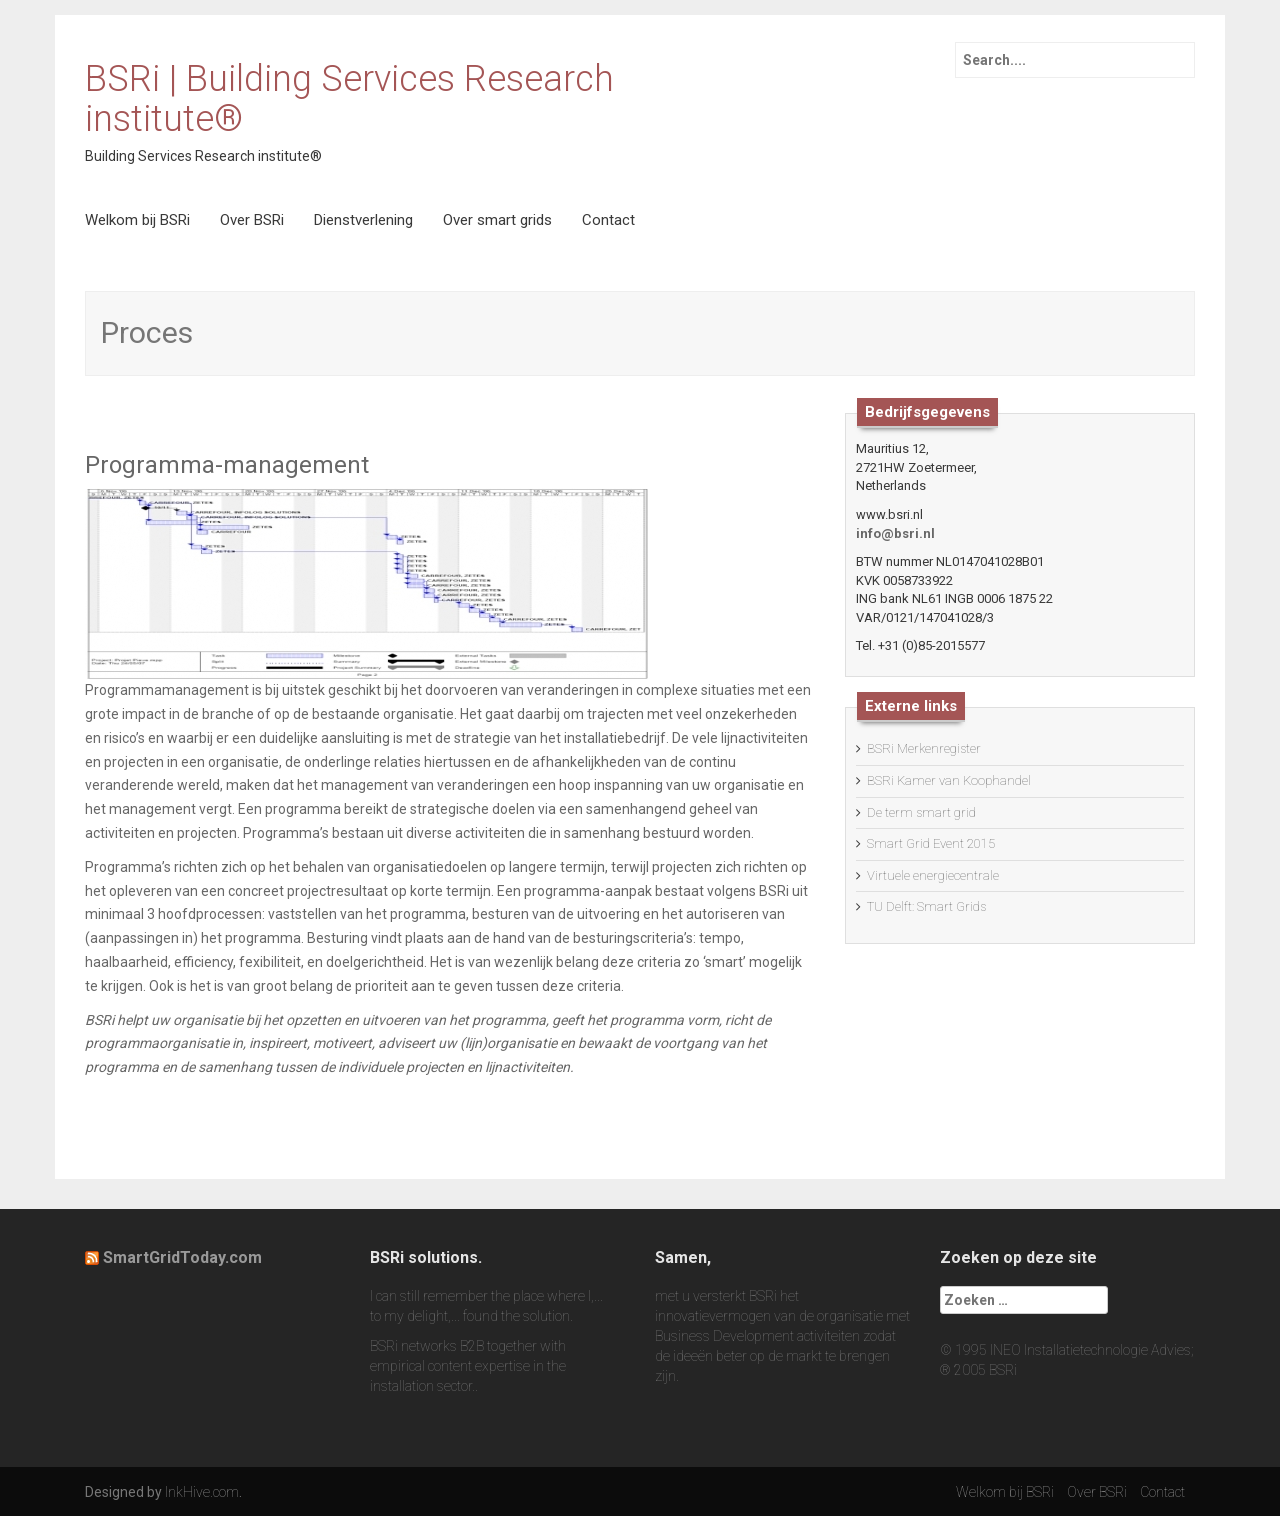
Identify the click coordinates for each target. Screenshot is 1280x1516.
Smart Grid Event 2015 (931, 843)
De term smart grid (921, 812)
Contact (608, 220)
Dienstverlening (363, 220)
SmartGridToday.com (182, 1257)
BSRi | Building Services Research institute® (349, 99)
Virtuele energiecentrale (933, 875)
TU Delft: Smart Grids (926, 906)
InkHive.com (202, 1492)
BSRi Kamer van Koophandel (949, 780)
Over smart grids (497, 220)
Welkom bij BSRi (137, 220)
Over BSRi (252, 220)
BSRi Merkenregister (924, 748)
